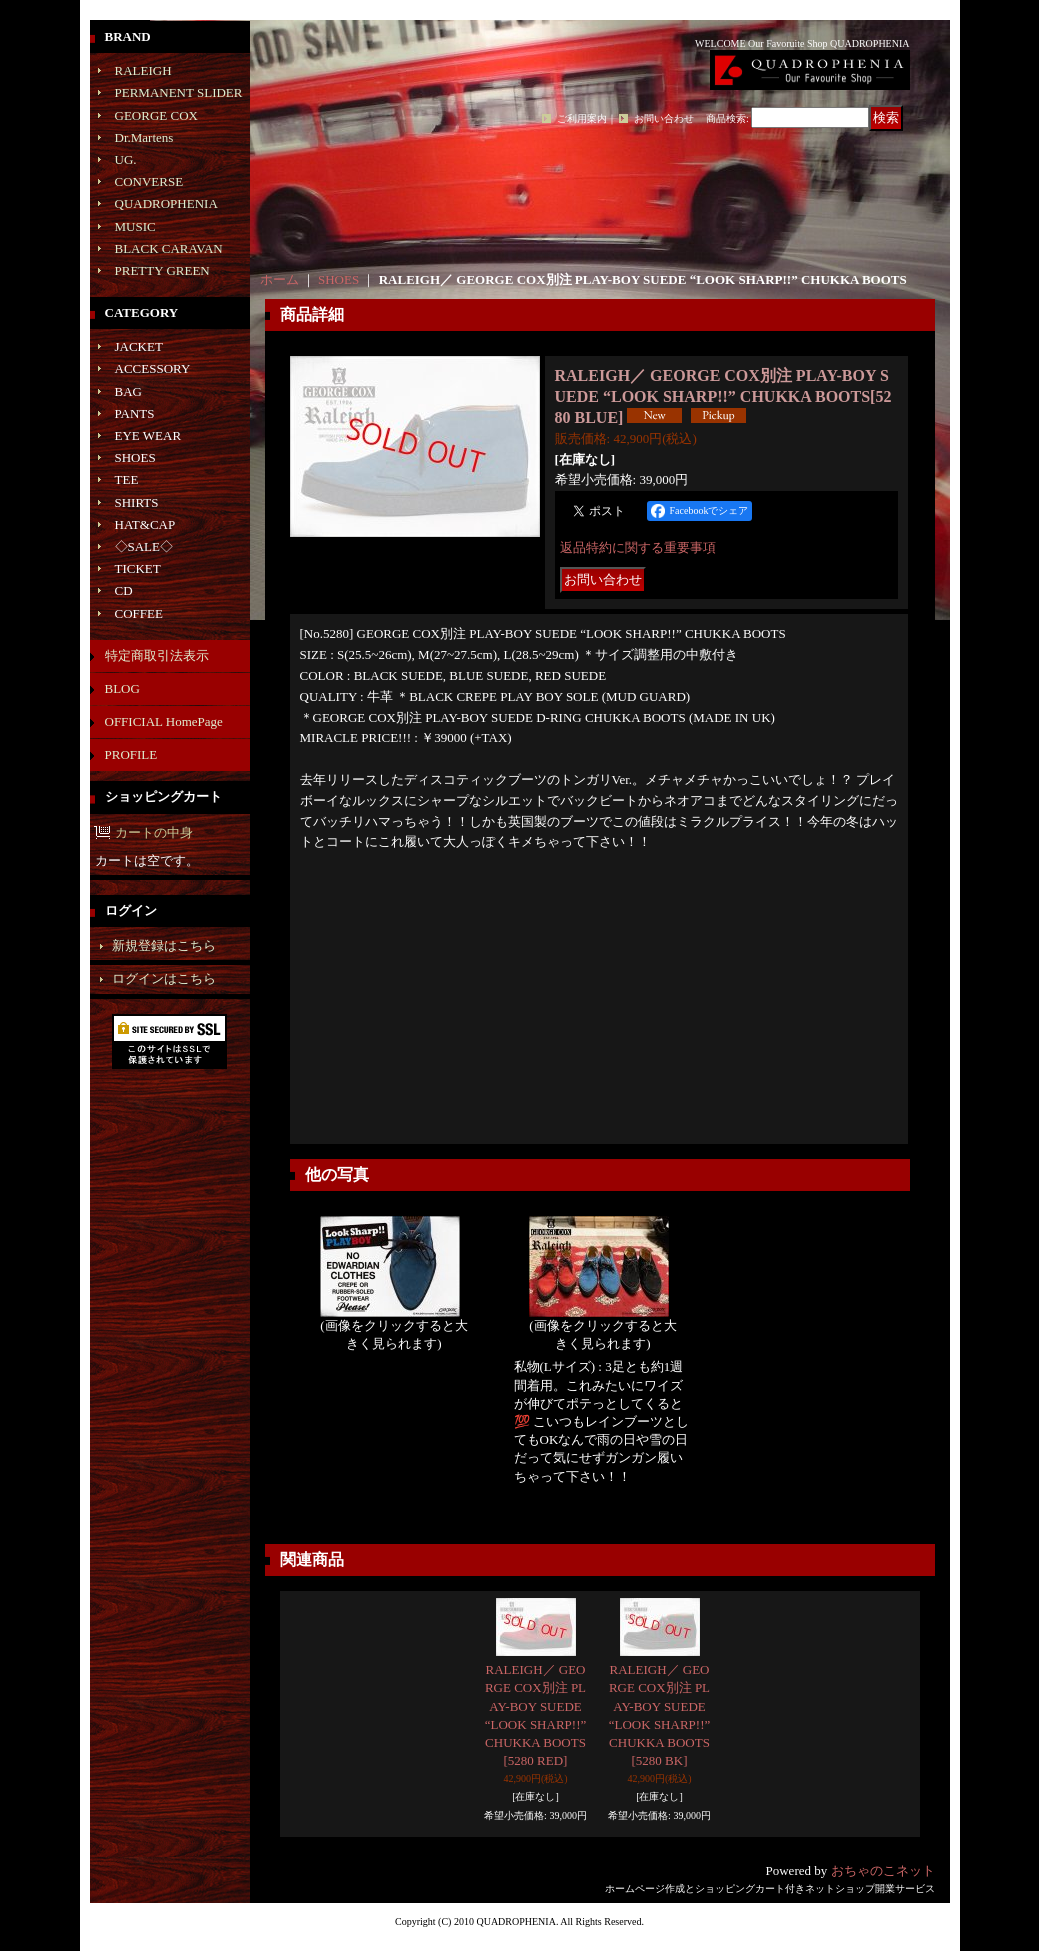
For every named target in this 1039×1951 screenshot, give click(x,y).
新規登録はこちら (164, 945)
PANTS (135, 413)
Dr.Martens (144, 137)
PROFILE (131, 754)
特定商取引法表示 (157, 655)
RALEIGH (143, 70)
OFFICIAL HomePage (164, 721)
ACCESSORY (153, 368)
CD (124, 590)
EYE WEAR (148, 435)
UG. (126, 159)
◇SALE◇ (144, 546)
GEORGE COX (156, 115)
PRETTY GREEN (162, 270)
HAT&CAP (145, 524)
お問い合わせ (664, 118)
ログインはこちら (164, 978)
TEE (127, 479)
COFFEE (139, 613)
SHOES (135, 457)
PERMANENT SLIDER (179, 92)
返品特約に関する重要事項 (638, 547)
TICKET (138, 568)
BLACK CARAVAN (169, 248)
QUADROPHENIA (166, 203)
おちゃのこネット (883, 1870)
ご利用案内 (582, 118)
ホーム (279, 279)
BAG (128, 391)
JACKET (139, 346)
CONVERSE (149, 181)
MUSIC (135, 226)
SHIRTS (137, 502)
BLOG (122, 688)
